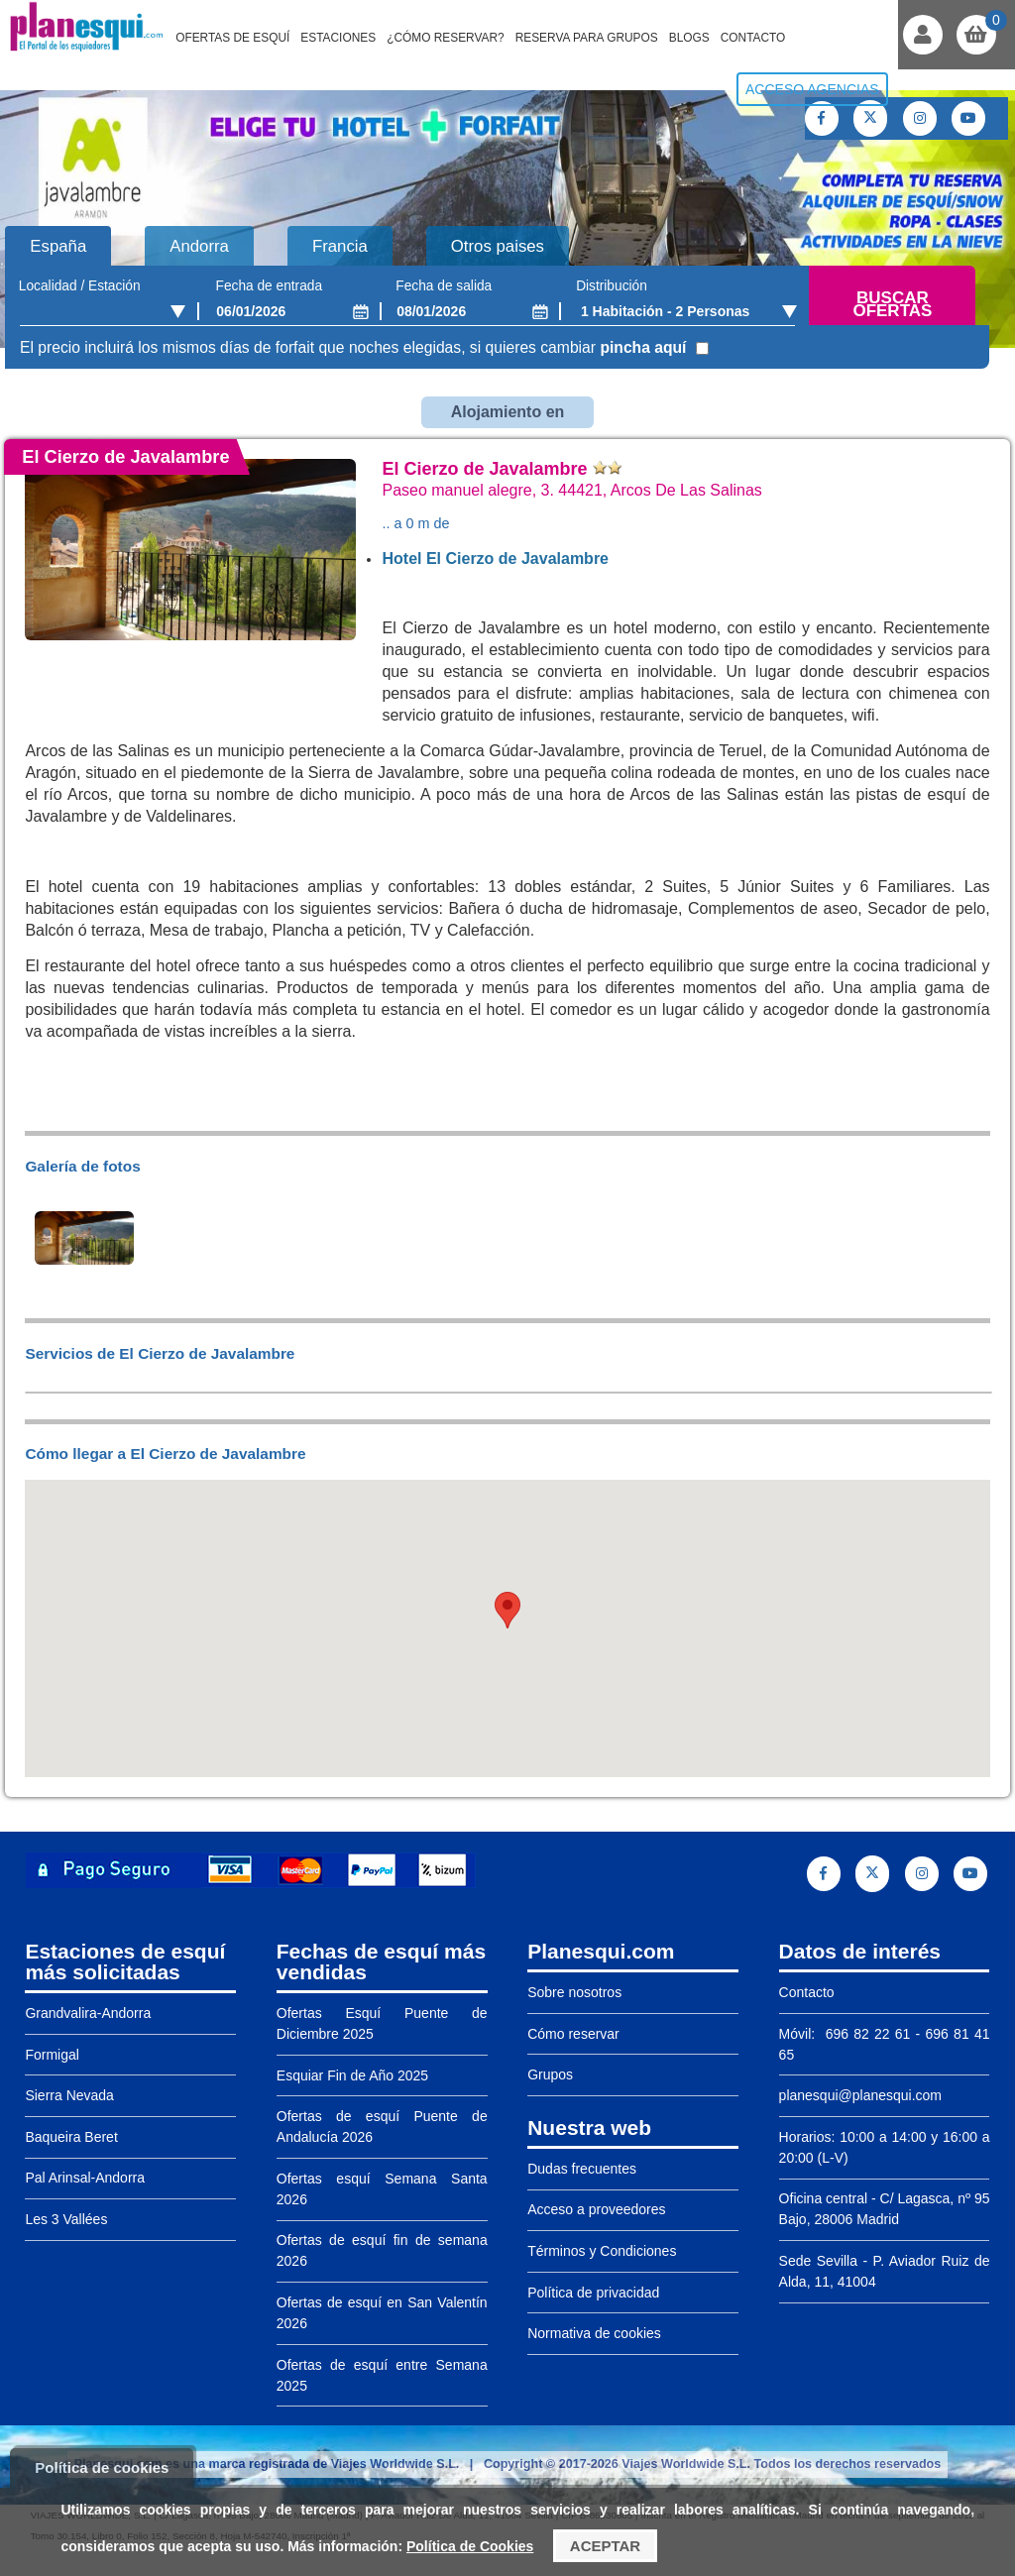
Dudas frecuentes (581, 2169)
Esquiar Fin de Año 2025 (352, 2075)
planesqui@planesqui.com (860, 2095)
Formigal (51, 2055)
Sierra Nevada (69, 2095)
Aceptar (605, 2545)
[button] (507, 1610)
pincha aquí (643, 347)
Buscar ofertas (892, 304)
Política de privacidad (593, 2292)
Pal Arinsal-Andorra (85, 2177)
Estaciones (338, 38)
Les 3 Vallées (66, 2219)
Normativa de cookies (594, 2333)
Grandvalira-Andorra (88, 2013)
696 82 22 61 (865, 2034)
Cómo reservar (573, 2034)
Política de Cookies (469, 2546)
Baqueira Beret (71, 2137)
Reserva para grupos (586, 38)
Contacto (753, 38)
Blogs (689, 38)
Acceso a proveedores (596, 2209)
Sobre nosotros (574, 1992)
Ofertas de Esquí (232, 38)
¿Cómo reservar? (446, 38)
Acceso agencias (812, 89)
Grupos (550, 2074)
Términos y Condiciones (601, 2251)
